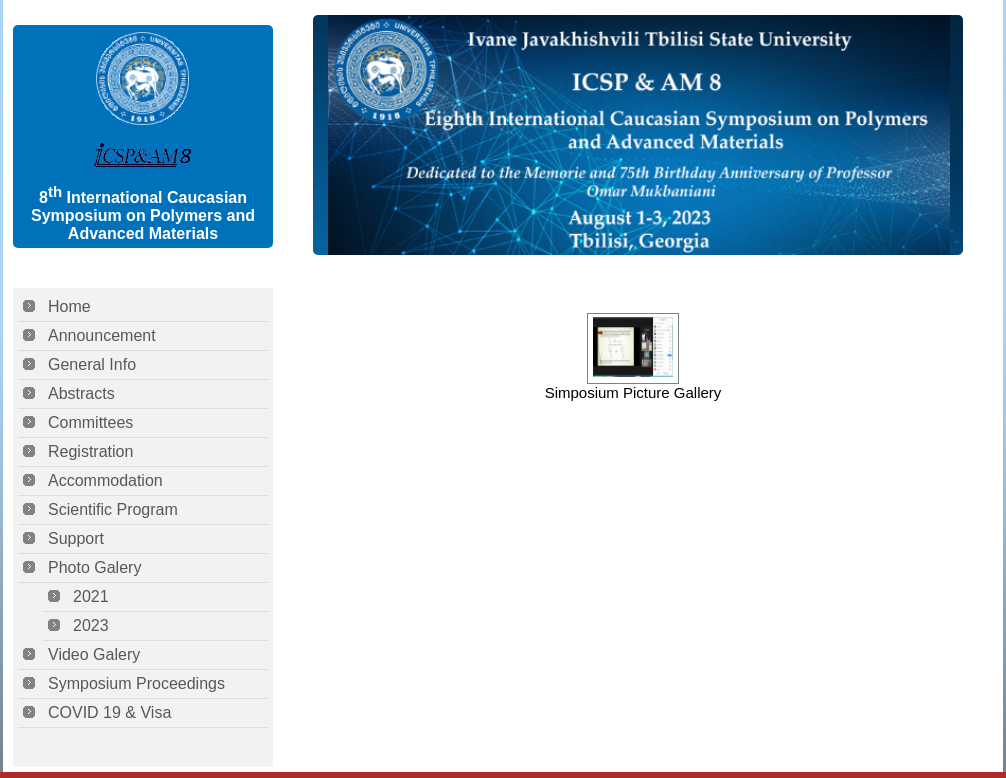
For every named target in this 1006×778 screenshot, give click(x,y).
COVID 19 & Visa (109, 712)
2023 (91, 625)
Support (76, 538)
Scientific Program (113, 509)
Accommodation (105, 480)
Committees (90, 422)
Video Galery (94, 654)
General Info (92, 364)
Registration (90, 451)
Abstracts (81, 393)
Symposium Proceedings (136, 683)
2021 (91, 596)
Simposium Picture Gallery (633, 392)
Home (69, 306)
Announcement (102, 335)
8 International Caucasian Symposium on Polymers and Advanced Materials (143, 215)
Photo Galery (94, 567)
